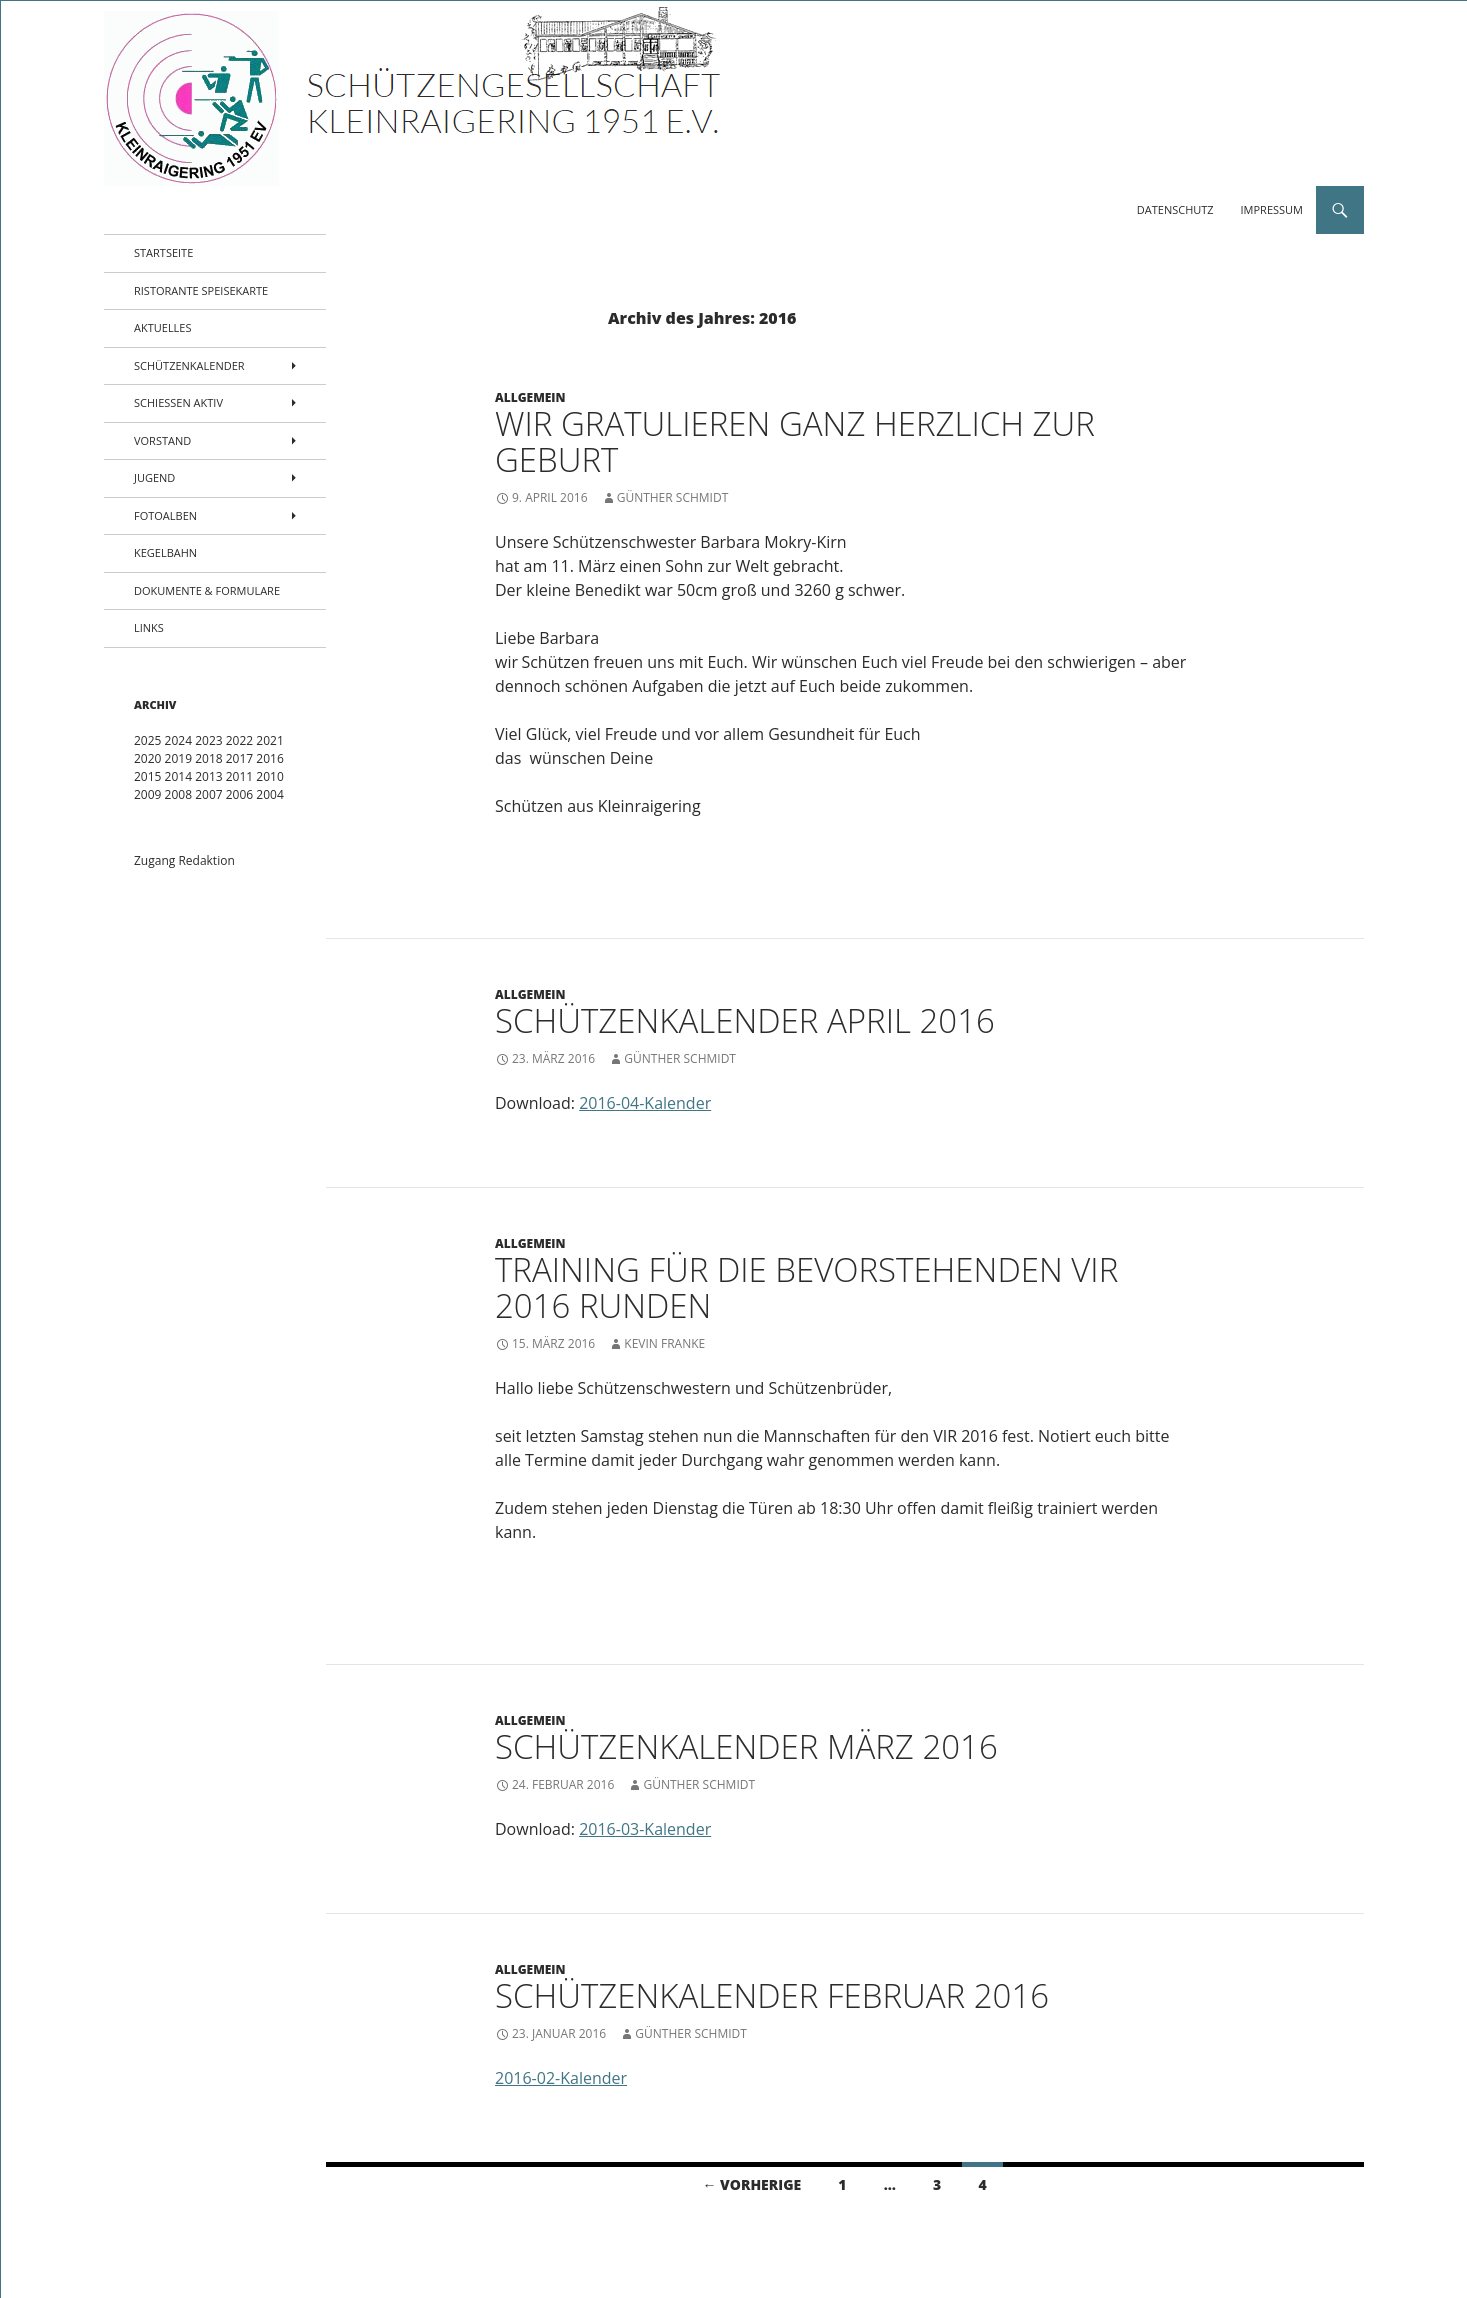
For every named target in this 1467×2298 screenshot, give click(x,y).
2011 (239, 776)
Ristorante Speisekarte (201, 290)
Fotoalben (165, 515)
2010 (269, 776)
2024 (178, 740)
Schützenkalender (189, 365)
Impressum (1272, 209)
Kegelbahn (165, 552)
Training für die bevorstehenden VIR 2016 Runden (806, 1287)
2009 (147, 794)
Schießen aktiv (178, 402)
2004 (269, 794)
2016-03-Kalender (645, 1829)
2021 (269, 740)
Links (149, 627)
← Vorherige (751, 2184)
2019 (178, 758)
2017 (239, 758)
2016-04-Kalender (645, 1103)
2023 (208, 740)
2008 (178, 794)
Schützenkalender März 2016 (746, 1746)
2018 (208, 758)
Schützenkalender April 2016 (745, 1020)
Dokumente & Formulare (207, 590)
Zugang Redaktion (184, 860)
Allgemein (530, 397)
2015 (147, 776)
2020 (147, 758)
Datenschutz (1175, 209)
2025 (147, 740)
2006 (239, 794)
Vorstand (162, 440)
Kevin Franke (664, 1343)
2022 (239, 740)
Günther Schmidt (673, 497)
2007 (208, 794)
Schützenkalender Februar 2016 (772, 1995)
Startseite (163, 252)
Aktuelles (163, 327)
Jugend (154, 477)
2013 (208, 776)
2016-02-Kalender (561, 2078)
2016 (269, 758)
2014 (178, 776)
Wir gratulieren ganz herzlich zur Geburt (795, 441)
